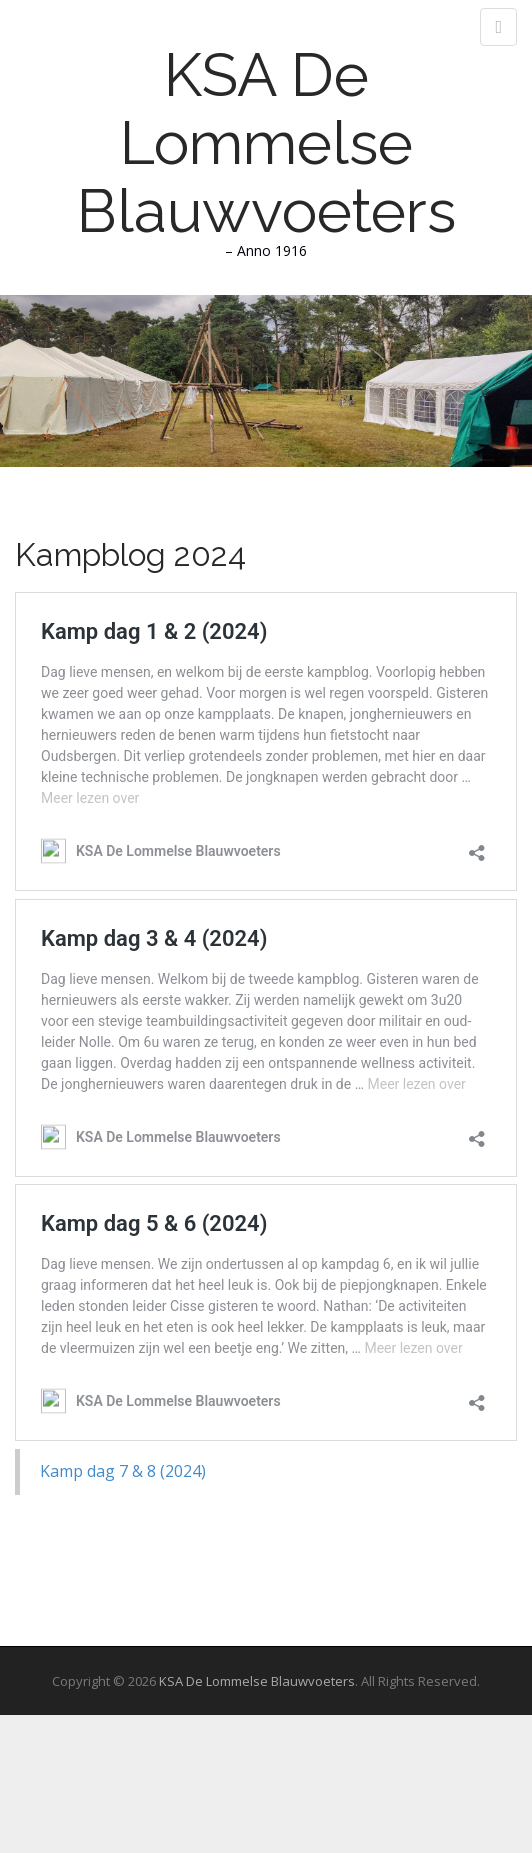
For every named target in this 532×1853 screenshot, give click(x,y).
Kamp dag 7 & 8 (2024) (123, 1471)
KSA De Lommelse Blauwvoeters (266, 143)
